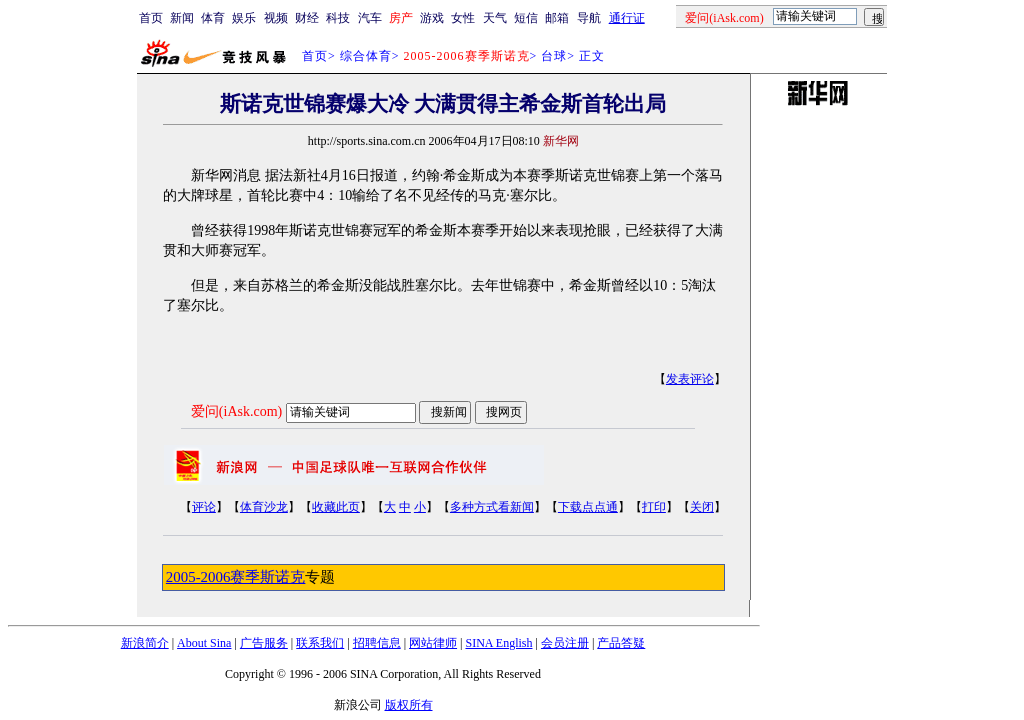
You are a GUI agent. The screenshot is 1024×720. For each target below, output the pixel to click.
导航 (589, 18)
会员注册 (565, 643)
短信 (526, 18)
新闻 (182, 18)
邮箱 (557, 18)
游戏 (432, 18)
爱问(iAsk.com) (236, 411)
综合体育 (366, 56)
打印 (654, 507)
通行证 (627, 18)
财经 (307, 18)
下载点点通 (588, 507)
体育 (213, 18)
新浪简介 (145, 643)
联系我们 (320, 643)
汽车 (370, 18)
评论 (204, 507)
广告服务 (264, 643)
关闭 (702, 507)
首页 (151, 18)
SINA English (498, 643)
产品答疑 (621, 643)
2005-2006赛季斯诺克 (236, 577)
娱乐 (244, 18)
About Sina (204, 643)
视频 (276, 18)
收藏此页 (336, 507)
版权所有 (409, 705)
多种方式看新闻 (492, 507)
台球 (554, 56)
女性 (463, 18)
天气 (495, 18)
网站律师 (433, 643)
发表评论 (690, 379)
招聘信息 (377, 643)
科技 (338, 18)
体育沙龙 (264, 507)
